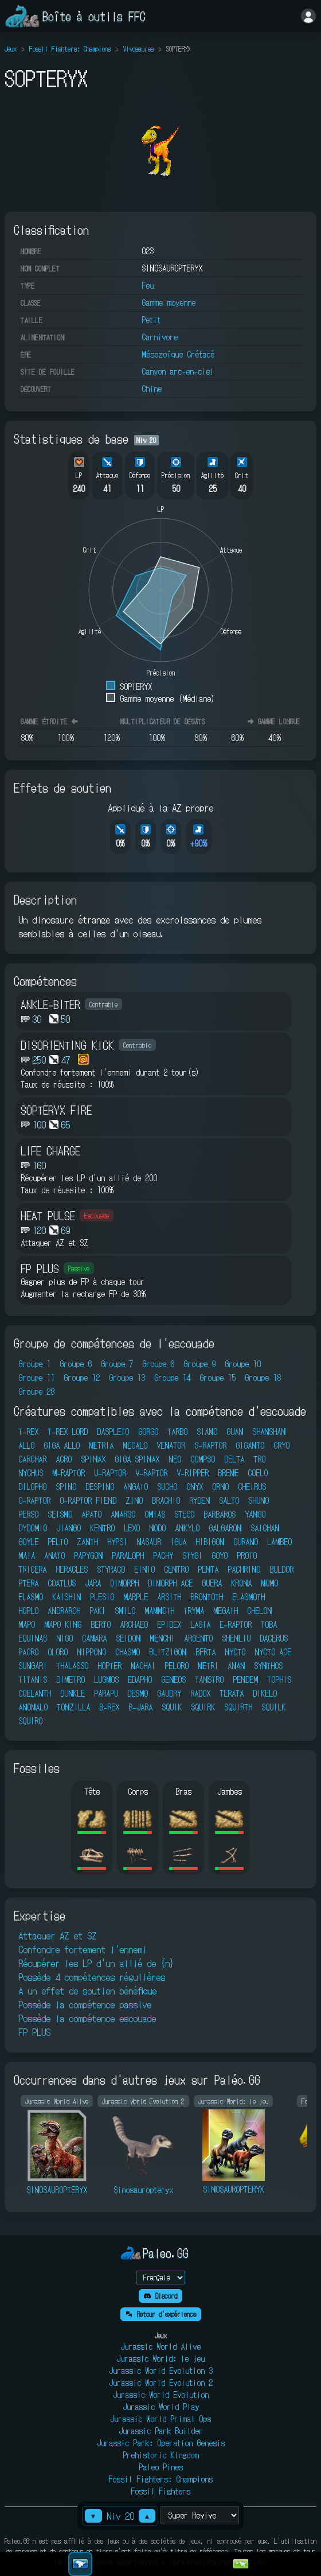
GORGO (148, 1431)
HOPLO (28, 1610)
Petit (151, 319)
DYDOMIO (32, 1528)
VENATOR (170, 1445)
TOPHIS (279, 1679)
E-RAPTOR (236, 1624)
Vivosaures (138, 48)
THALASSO (72, 1665)
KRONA (241, 1583)
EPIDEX (169, 1624)
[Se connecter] (308, 16)
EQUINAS (32, 1638)
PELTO (58, 1541)
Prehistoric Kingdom (161, 2455)
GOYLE (28, 1541)
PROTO (247, 1555)
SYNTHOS (268, 1665)
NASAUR (148, 1541)
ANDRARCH (64, 1610)
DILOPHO (32, 1486)
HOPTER (109, 1665)
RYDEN (199, 1500)
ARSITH (169, 1597)
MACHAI (143, 1665)
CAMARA (94, 1638)
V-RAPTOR (151, 1473)
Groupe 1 (34, 1364)
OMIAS (154, 1514)
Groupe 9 (199, 1364)
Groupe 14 (172, 1377)
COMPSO (202, 1459)
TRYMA (193, 1610)
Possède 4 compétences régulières (91, 1977)
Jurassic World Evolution (161, 2394)
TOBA (269, 1624)
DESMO (137, 1693)
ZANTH (87, 1541)
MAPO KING (62, 1624)
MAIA (26, 1555)
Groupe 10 (243, 1364)
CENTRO (176, 1569)
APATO (91, 1514)
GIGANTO (250, 1445)
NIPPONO (91, 1652)
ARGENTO (198, 1638)
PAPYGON (88, 1555)
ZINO (134, 1500)
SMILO (125, 1610)
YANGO (255, 1514)
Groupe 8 (158, 1364)
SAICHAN (264, 1528)
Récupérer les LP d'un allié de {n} (96, 1963)
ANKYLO (187, 1528)
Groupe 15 (217, 1377)
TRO (259, 1459)
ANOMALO (33, 1707)
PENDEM (245, 1679)
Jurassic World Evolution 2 (161, 2382)
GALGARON (225, 1528)
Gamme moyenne (168, 302)
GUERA (212, 1583)
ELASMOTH (248, 1597)
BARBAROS (219, 1514)
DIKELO (265, 1693)
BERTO (101, 1624)
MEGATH (225, 1610)
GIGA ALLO (62, 1445)
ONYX (194, 1486)
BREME (228, 1473)
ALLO (26, 1445)
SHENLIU (236, 1638)
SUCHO (167, 1486)
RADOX (200, 1693)
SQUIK (172, 1707)
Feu (148, 285)
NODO (157, 1528)
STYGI (192, 1555)
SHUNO (258, 1500)
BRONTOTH (206, 1597)
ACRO (64, 1459)
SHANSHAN (268, 1431)
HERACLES (72, 1569)
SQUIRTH (238, 1707)
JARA (93, 1583)
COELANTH (34, 1693)
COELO (258, 1473)
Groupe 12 (82, 1377)
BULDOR (281, 1569)
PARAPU (106, 1693)
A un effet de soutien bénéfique (87, 1990)
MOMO (269, 1583)
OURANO (245, 1541)
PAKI (97, 1610)
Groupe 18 (263, 1377)
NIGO (64, 1638)
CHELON (259, 1610)
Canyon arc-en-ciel (178, 371)
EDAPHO (140, 1679)
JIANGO (68, 1528)
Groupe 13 (127, 1377)
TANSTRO (209, 1679)
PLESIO (102, 1597)
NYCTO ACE (273, 1652)
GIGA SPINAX (137, 1459)
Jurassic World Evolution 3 (161, 2370)
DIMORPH (124, 1583)
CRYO (281, 1445)
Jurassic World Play (161, 2406)
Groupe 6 (76, 1364)
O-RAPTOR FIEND (88, 1500)
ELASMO (30, 1597)
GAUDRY (169, 1693)
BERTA (205, 1652)
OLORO (58, 1652)
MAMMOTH (159, 1610)
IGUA (178, 1541)
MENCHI (162, 1638)
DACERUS (274, 1638)
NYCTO (235, 1652)
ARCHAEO (134, 1624)
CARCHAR (32, 1459)
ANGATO (135, 1486)
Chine (152, 388)
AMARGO (123, 1514)
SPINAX (93, 1459)
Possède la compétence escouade (87, 2018)
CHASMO (127, 1652)
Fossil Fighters (160, 2491)
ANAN (236, 1665)
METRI (208, 1665)
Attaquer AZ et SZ (57, 1935)
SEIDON (128, 1638)
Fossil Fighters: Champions (70, 48)
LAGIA (200, 1624)
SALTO (229, 1500)
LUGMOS (106, 1679)
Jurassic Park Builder (161, 2431)
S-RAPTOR (210, 1445)
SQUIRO (30, 1721)
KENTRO (102, 1528)
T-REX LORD (68, 1431)
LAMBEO (279, 1541)
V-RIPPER (193, 1473)
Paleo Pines (161, 2467)
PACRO (28, 1652)
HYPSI (117, 1541)
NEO (175, 1459)
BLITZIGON (167, 1652)
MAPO (26, 1624)
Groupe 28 (36, 1391)
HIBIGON (209, 1541)
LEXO (132, 1528)
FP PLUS (34, 2032)
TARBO (177, 1431)
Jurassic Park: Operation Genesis (161, 2443)
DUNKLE (72, 1693)
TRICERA (32, 1569)
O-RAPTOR (34, 1500)
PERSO (28, 1514)
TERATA (232, 1693)
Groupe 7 (117, 1364)
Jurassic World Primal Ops (160, 2418)
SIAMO (207, 1431)
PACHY (163, 1555)
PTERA (28, 1583)
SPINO (66, 1486)
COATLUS (62, 1583)
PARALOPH (128, 1555)
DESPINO (99, 1486)
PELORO (177, 1665)
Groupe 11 (36, 1377)
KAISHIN (66, 1597)
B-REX (109, 1707)
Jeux (11, 48)
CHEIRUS (252, 1486)
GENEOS (173, 1679)
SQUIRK (203, 1707)
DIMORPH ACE (170, 1583)
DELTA (234, 1459)
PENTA (208, 1569)
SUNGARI (32, 1665)
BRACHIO (166, 1500)
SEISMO (60, 1514)
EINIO (144, 1569)
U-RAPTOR (110, 1473)
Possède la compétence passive (84, 2004)
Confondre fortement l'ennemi (82, 1949)
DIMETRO (70, 1679)
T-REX (28, 1431)
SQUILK (273, 1707)
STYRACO (111, 1569)
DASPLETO (113, 1431)
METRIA (101, 1445)
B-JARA (140, 1707)
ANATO (54, 1555)
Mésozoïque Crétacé (178, 354)
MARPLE (135, 1597)
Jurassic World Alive (160, 2346)
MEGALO (135, 1445)
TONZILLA (73, 1707)
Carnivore (160, 337)
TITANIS (32, 1679)
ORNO (220, 1486)
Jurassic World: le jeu (160, 2358)
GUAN (234, 1431)
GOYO (220, 1555)
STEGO (184, 1514)
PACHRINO (244, 1569)
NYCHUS (30, 1473)
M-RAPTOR (68, 1473)
